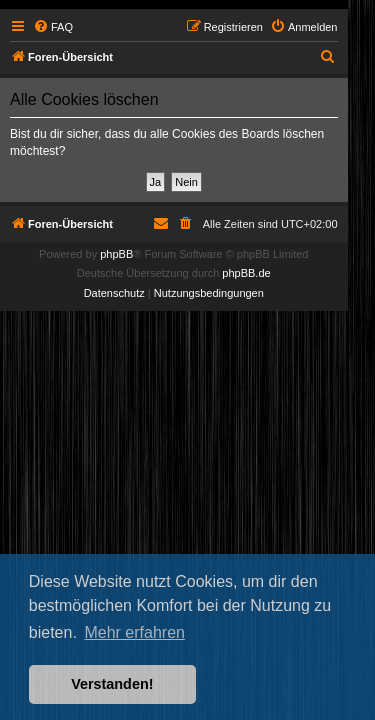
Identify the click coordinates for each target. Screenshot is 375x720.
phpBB (116, 254)
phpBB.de (246, 273)
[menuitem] (53, 27)
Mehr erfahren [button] (134, 632)
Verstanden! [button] (112, 684)
